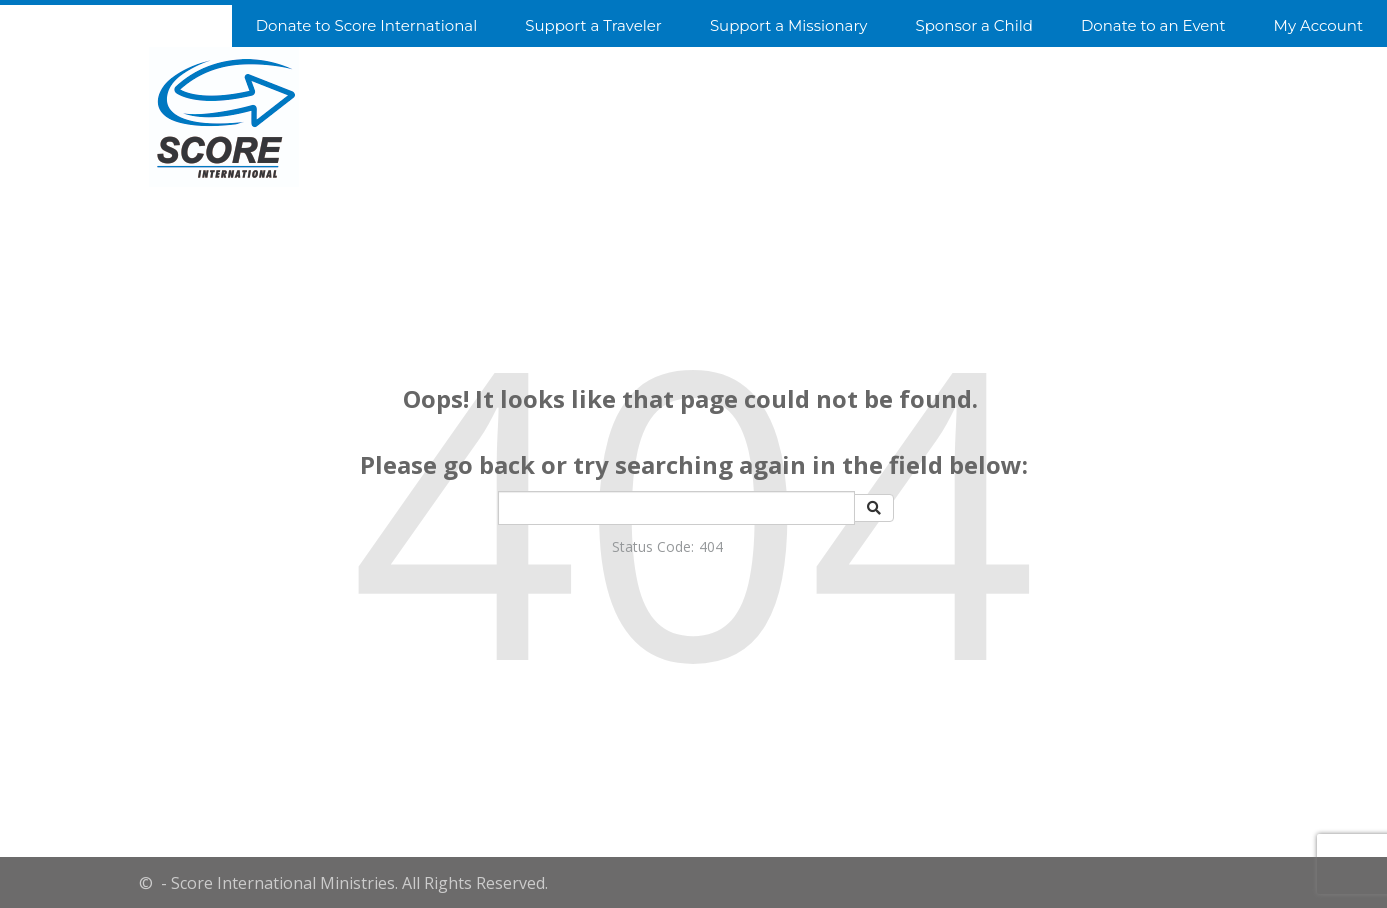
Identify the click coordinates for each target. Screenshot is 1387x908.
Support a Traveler (593, 25)
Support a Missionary (789, 25)
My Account (1318, 25)
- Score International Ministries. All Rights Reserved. (352, 883)
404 (711, 546)
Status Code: (653, 546)
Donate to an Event (1153, 25)
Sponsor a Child (973, 25)
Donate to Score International (366, 25)
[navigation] (693, 24)
